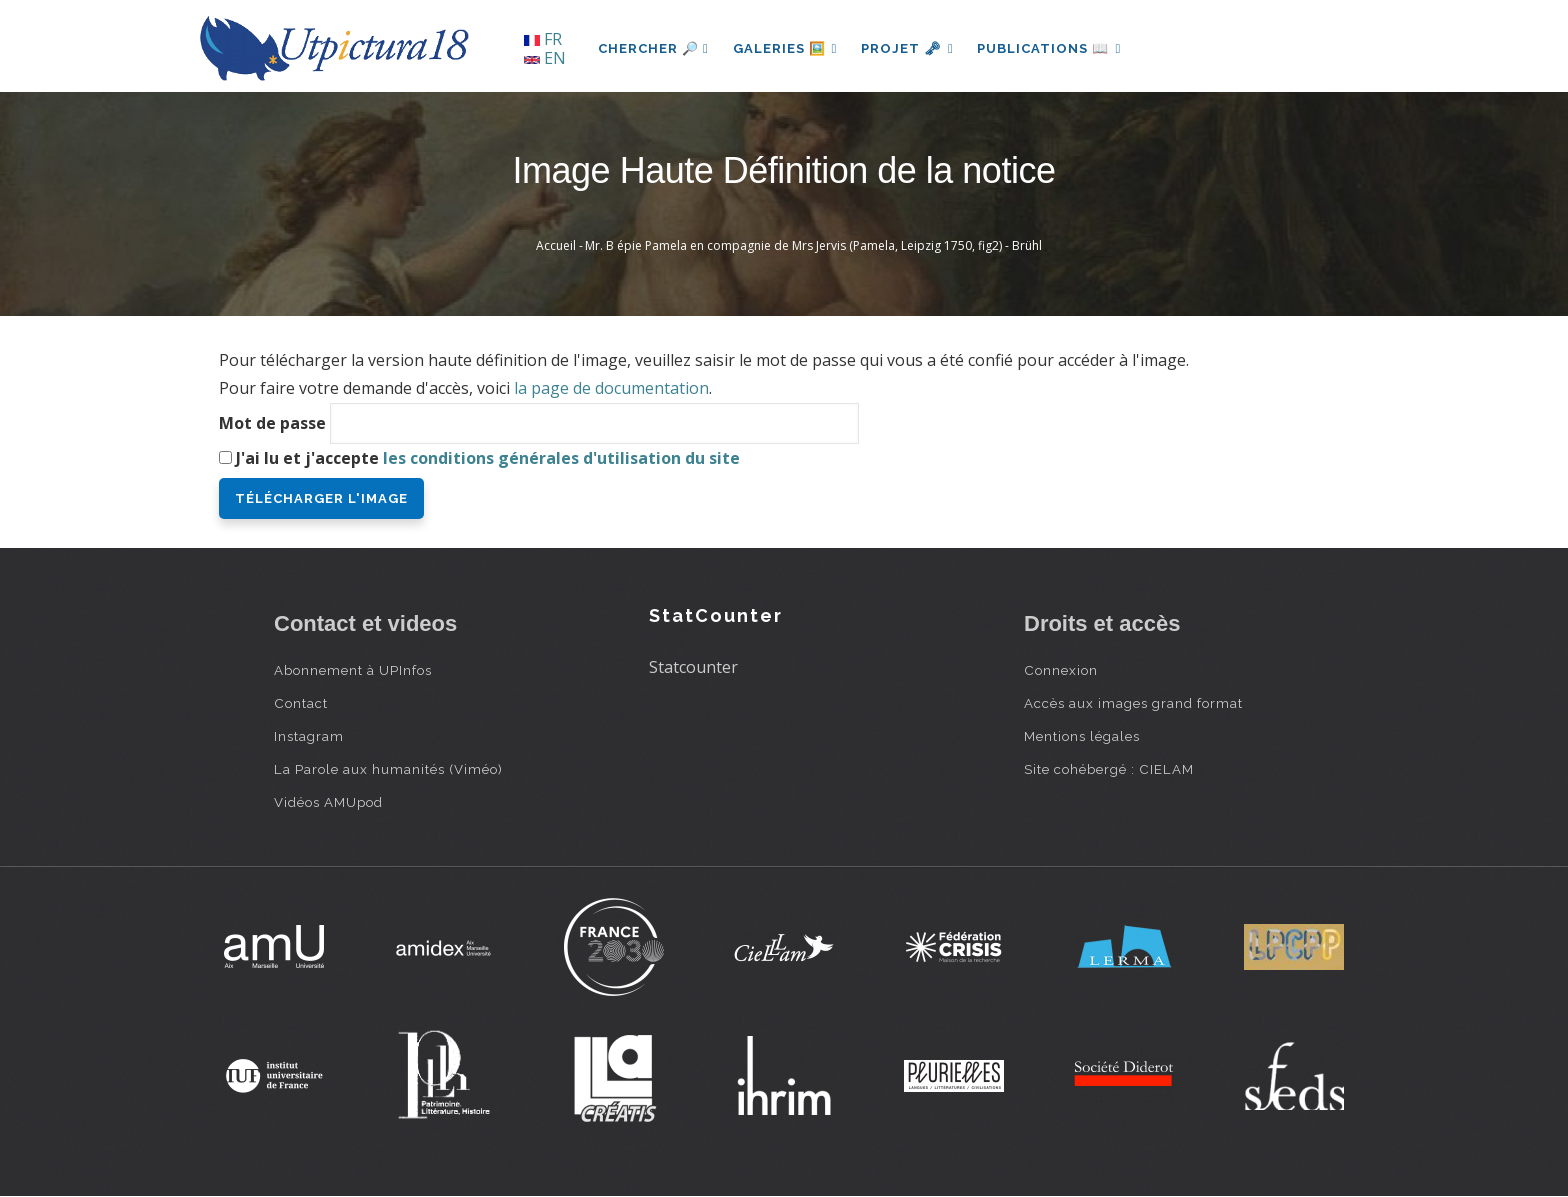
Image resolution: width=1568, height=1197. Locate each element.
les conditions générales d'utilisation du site (561, 458)
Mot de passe (272, 423)
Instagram (309, 736)
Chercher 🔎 (653, 48)
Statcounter (693, 667)
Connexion (1061, 670)
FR (543, 39)
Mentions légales (1082, 736)
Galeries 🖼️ (785, 48)
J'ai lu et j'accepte (488, 458)
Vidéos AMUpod (328, 802)
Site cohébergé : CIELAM (1109, 769)
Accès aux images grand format (1133, 703)
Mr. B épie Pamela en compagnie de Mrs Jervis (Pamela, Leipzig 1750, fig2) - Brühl (813, 245)
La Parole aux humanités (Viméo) (388, 769)
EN (545, 58)
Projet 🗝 (908, 48)
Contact (301, 703)
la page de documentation (611, 388)
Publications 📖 (1050, 48)
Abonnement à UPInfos (353, 670)
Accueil (556, 245)
